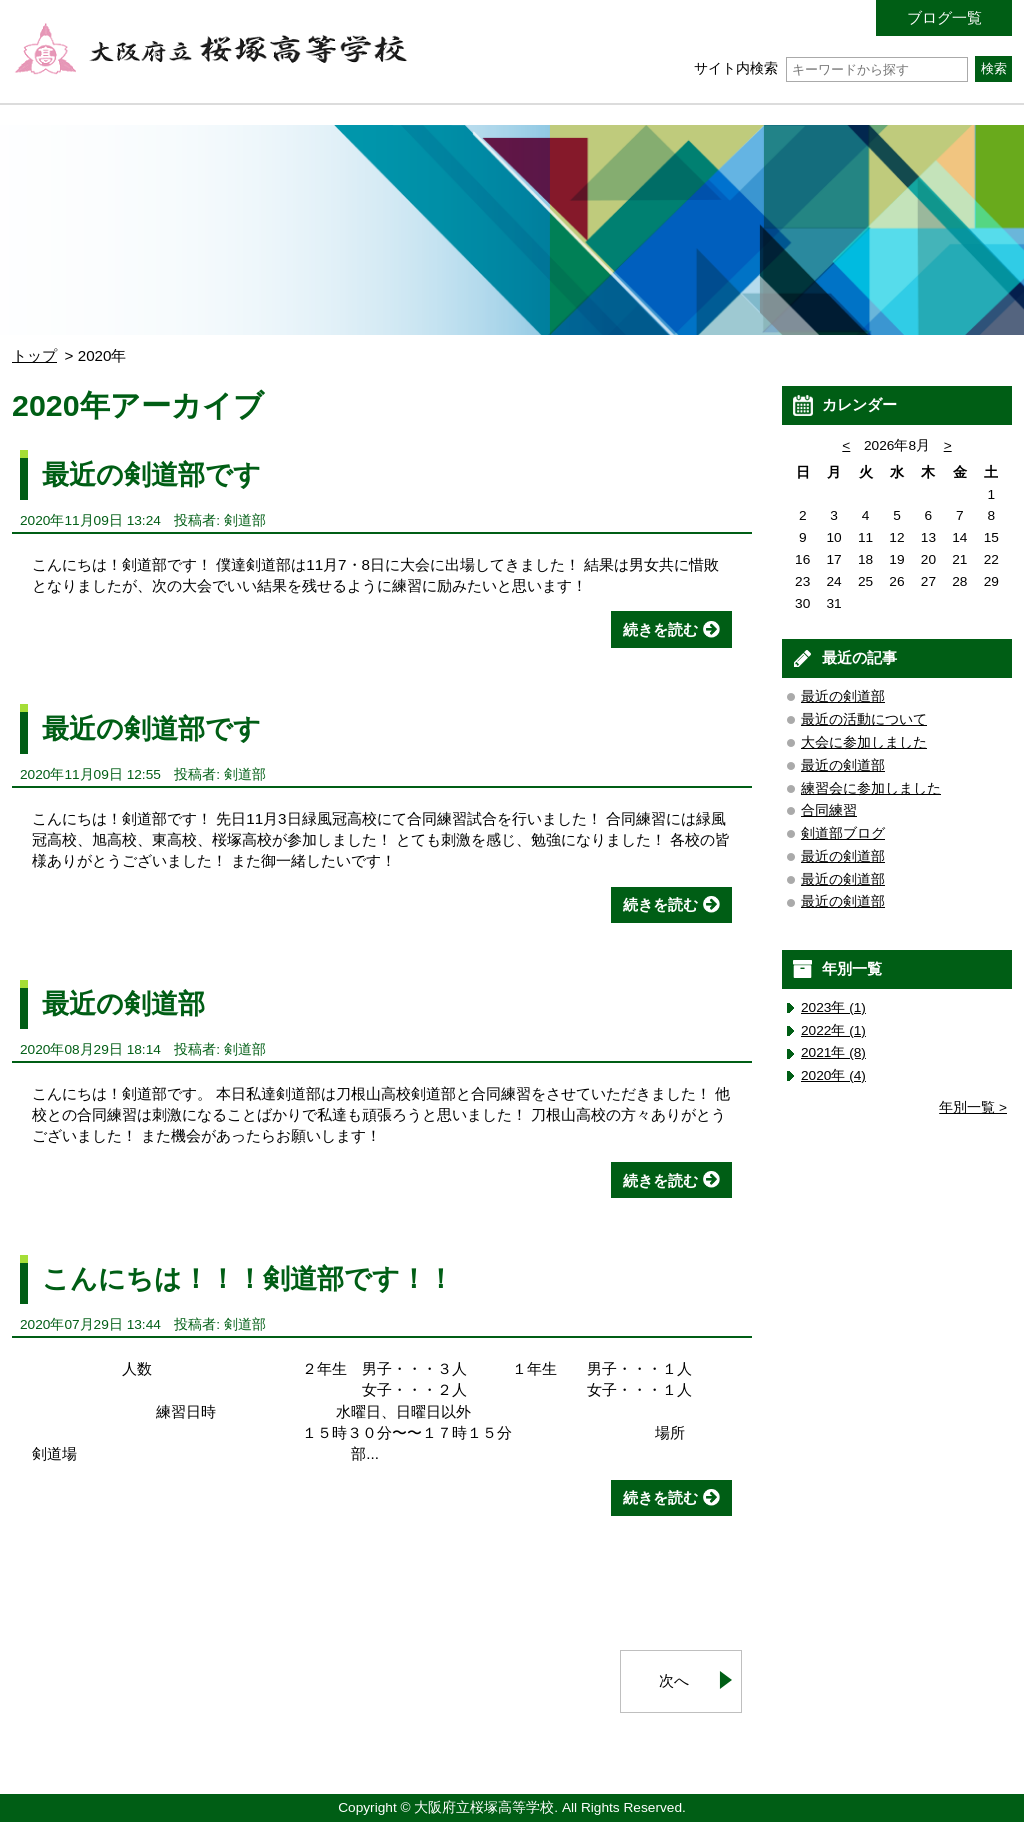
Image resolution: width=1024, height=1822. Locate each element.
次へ (674, 1680)
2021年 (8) (833, 1052)
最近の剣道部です (151, 474)
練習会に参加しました (871, 788)
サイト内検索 (830, 68)
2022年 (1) (833, 1030)
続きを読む (660, 629)
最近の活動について (864, 719)
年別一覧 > (973, 1107)
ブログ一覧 (944, 17)
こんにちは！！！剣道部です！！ (248, 1278)
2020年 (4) (833, 1075)
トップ (34, 355)
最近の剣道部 (123, 1003)
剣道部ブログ (843, 833)
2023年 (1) (833, 1007)
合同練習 (829, 810)
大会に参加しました (864, 742)
